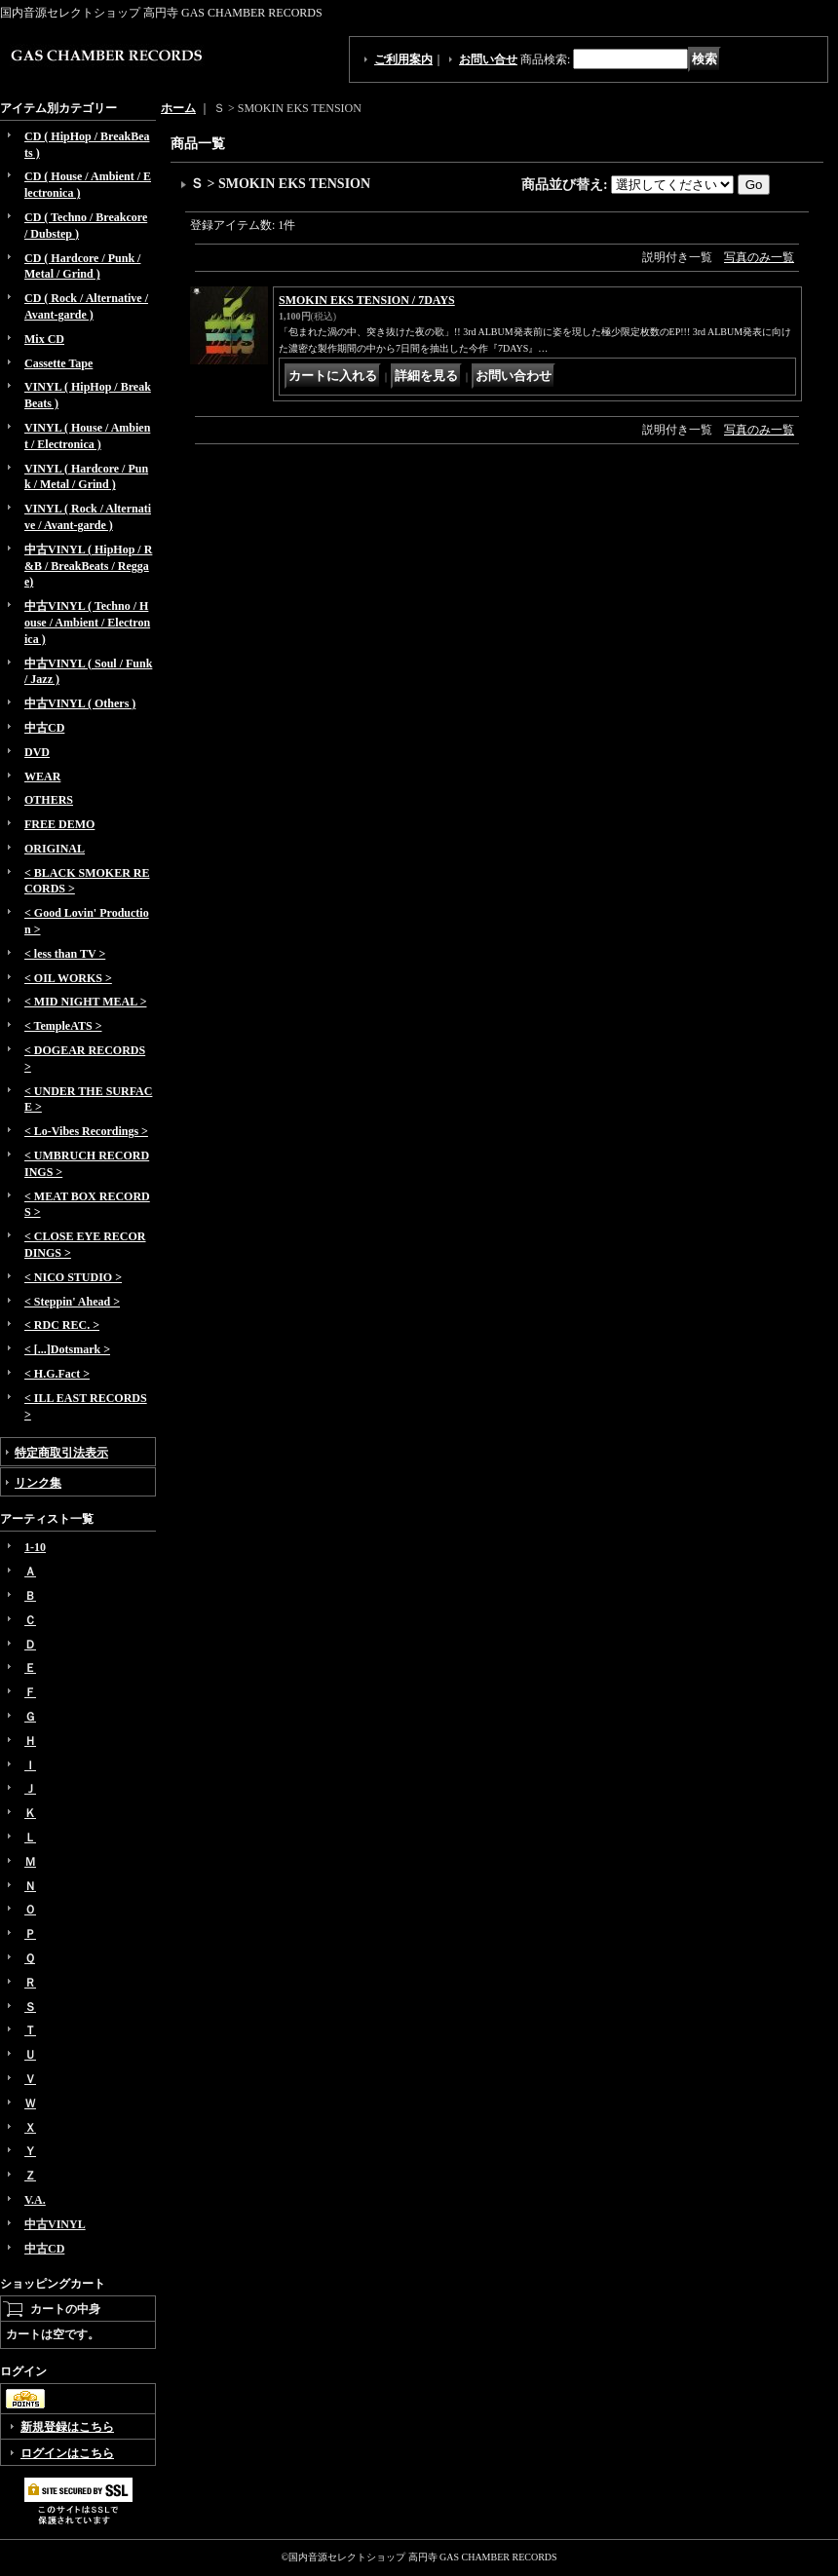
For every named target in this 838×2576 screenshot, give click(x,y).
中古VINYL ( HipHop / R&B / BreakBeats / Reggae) (88, 566)
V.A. (35, 2200)
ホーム (178, 108)
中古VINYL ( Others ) (79, 703)
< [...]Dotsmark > (67, 1349)
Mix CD (44, 339)
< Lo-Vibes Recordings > (86, 1131)
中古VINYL (55, 2224)
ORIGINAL (54, 848)
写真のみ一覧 (759, 257)
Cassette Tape (58, 363)
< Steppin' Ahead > (72, 1301)
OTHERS (48, 800)
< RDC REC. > (61, 1325)
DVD (37, 752)
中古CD (44, 728)
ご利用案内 (403, 59)
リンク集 (38, 1483)
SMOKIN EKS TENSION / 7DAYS (367, 300)
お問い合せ (488, 59)
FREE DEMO (59, 824)
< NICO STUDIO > (73, 1277)
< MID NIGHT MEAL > (85, 1001)
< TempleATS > (62, 1026)
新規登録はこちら (67, 2427)
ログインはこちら (67, 2453)
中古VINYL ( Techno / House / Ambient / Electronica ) (87, 622)
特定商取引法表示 (61, 1452)
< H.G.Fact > (57, 1374)
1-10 (35, 1547)
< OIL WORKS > (68, 978)
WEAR (42, 776)
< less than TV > (64, 954)
